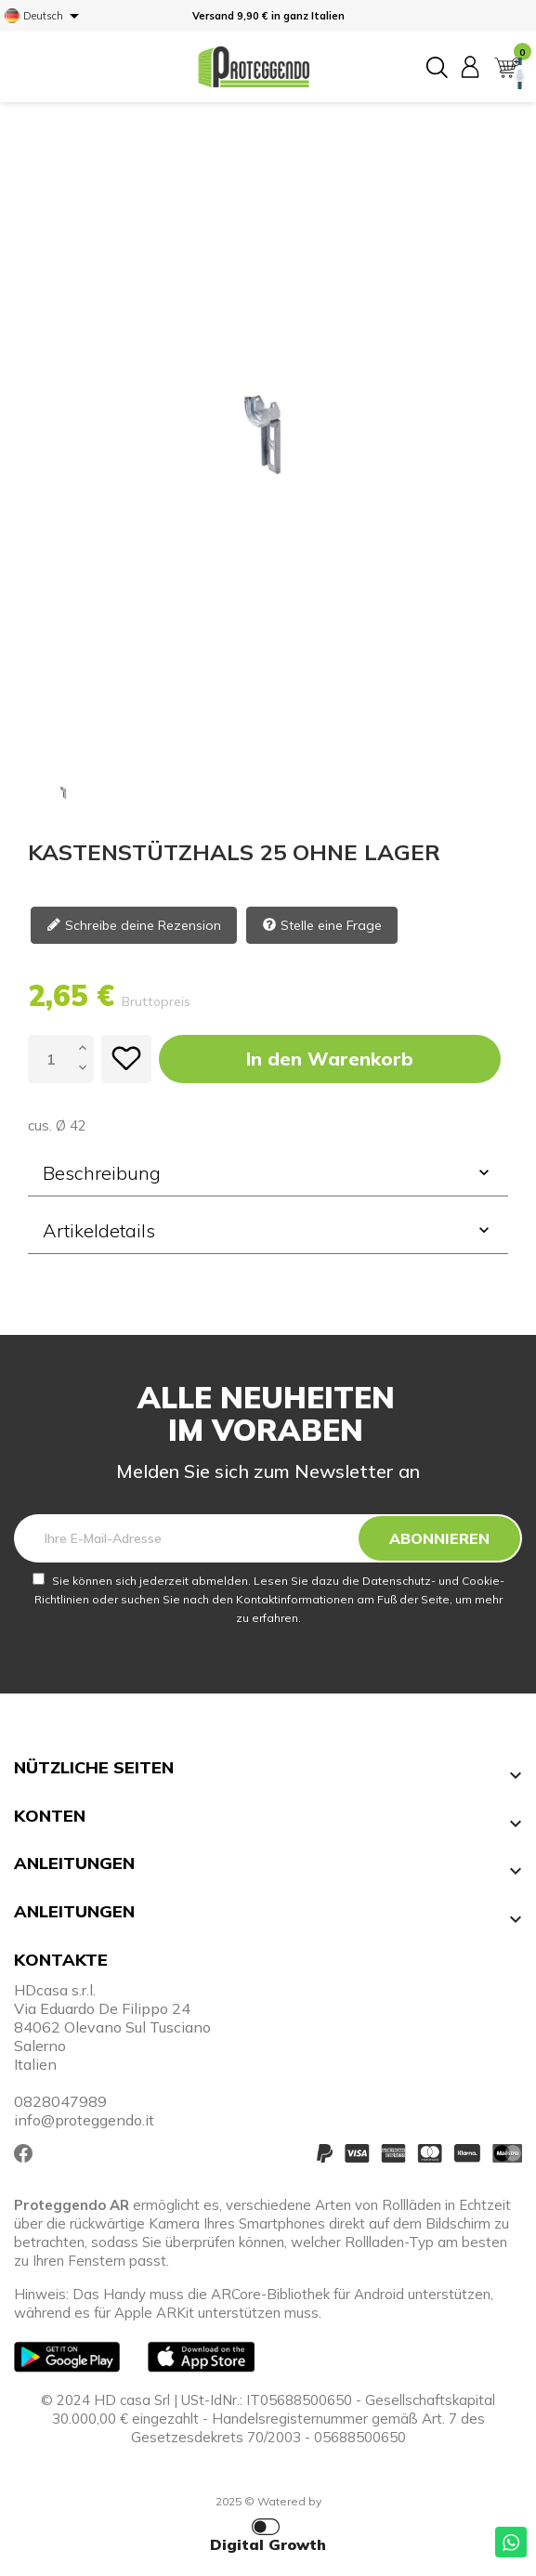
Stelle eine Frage (322, 926)
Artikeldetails (268, 1230)
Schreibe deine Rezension (133, 926)
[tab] (268, 1173)
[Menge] (51, 1059)
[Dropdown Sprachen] (45, 16)
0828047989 (60, 2101)
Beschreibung (268, 1172)
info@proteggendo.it (84, 2120)
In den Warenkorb (329, 1058)
